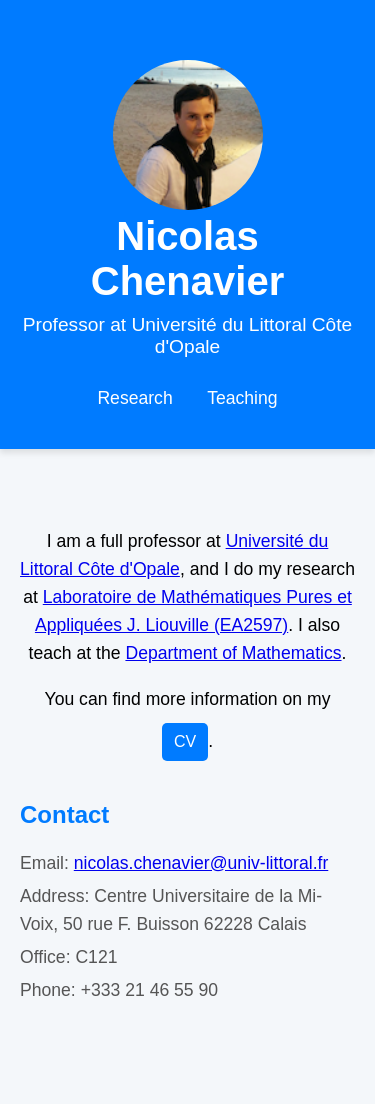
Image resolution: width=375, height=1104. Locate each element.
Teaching (242, 398)
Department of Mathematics (233, 653)
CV (185, 741)
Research (134, 398)
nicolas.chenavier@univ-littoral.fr (201, 863)
